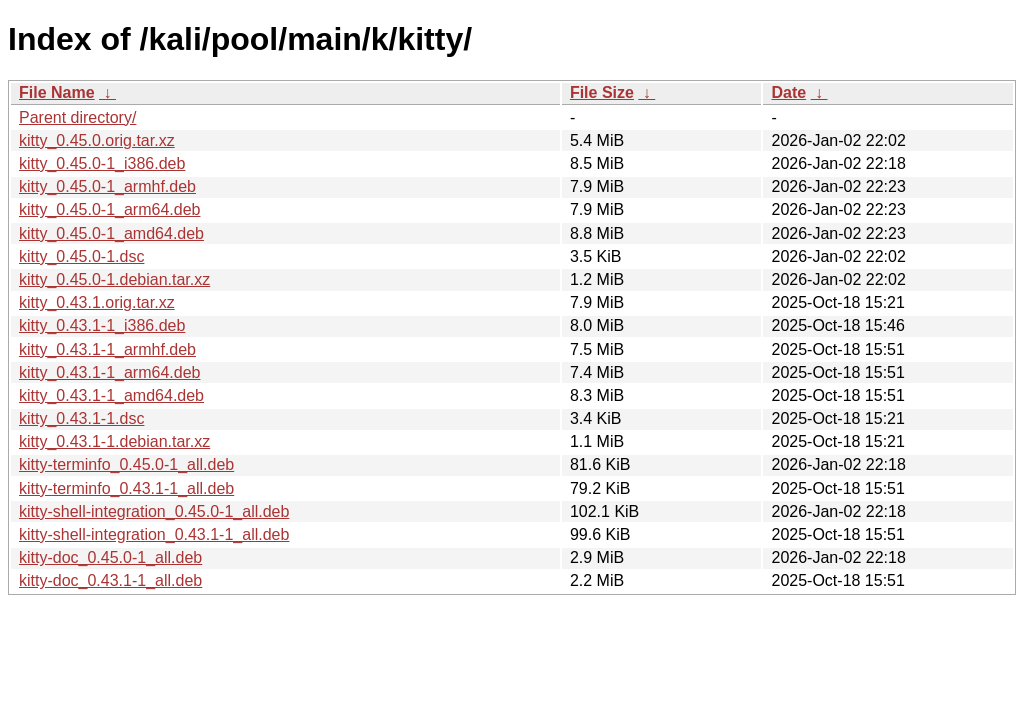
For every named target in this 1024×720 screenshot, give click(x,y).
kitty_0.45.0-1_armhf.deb (107, 186)
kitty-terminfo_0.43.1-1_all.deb (126, 488)
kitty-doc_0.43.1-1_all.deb (110, 580)
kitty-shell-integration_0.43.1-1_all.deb (154, 534)
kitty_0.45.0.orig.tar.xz (97, 140)
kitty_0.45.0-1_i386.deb (102, 163)
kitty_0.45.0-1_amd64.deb (111, 233)
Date (788, 92)
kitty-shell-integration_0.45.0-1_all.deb (154, 511)
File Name (57, 92)
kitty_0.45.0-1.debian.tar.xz (114, 279)
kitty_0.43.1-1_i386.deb (102, 325)
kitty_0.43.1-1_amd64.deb (111, 395)
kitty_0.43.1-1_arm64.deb (109, 372)
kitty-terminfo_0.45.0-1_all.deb (126, 464)
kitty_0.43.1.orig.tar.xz (97, 302)
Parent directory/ (77, 117)
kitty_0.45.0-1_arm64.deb (109, 209)
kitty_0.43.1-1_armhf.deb (107, 349)
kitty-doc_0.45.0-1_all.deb (110, 557)
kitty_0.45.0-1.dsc (81, 256)
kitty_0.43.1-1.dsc (81, 418)
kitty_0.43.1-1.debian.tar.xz (114, 441)
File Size (602, 92)
